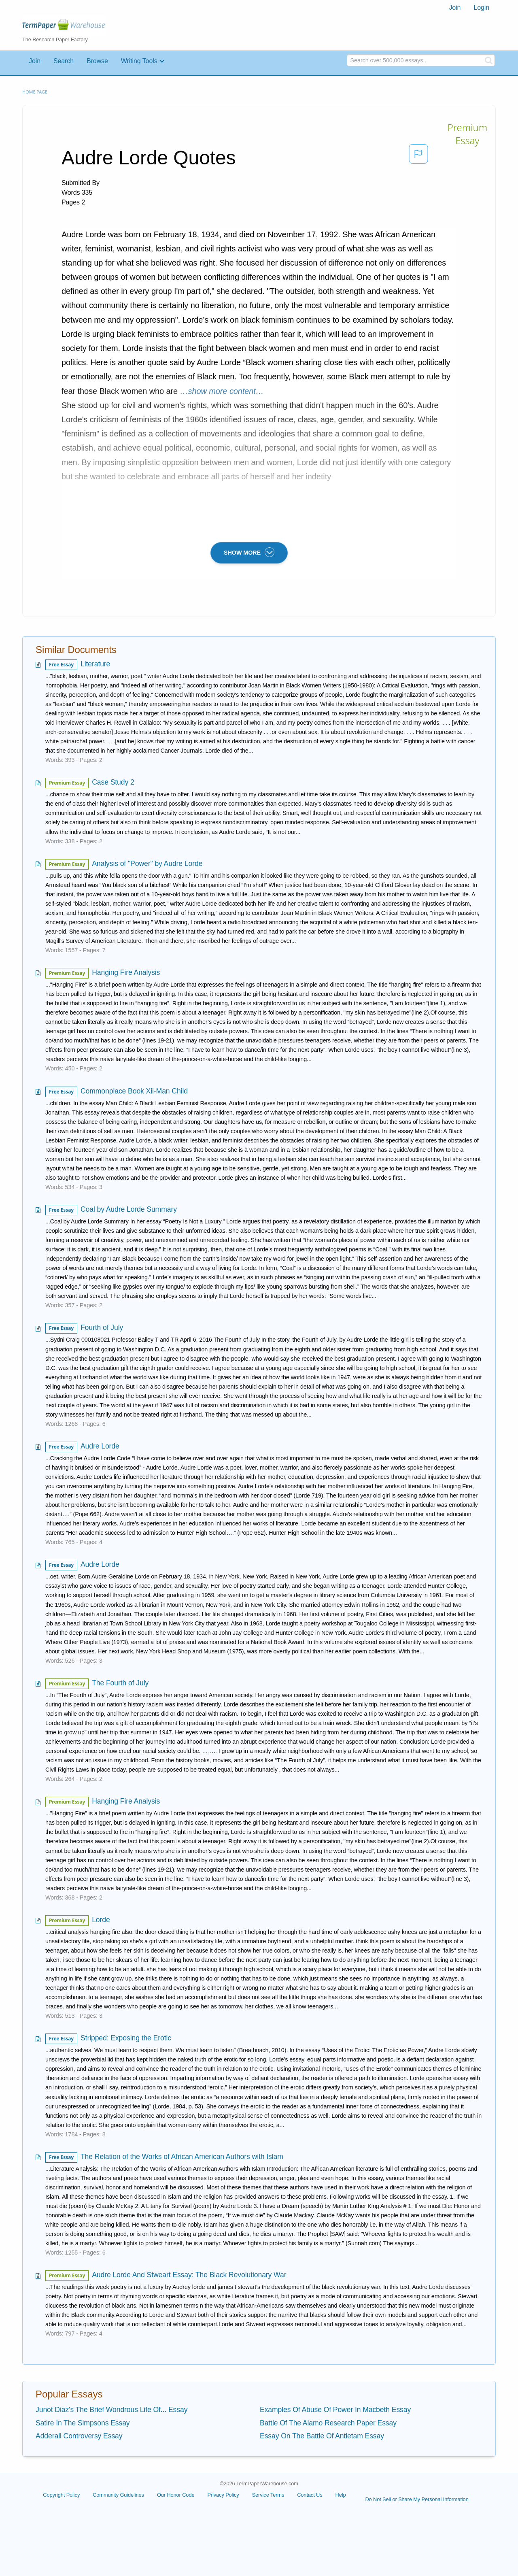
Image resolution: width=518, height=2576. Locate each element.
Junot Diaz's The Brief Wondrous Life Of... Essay (111, 2410)
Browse (97, 60)
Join (455, 7)
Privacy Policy (223, 2495)
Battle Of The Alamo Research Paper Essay (328, 2423)
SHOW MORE (249, 552)
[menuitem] (454, 7)
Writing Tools (139, 60)
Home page (34, 92)
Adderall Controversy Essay (79, 2436)
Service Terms (268, 2495)
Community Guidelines (118, 2495)
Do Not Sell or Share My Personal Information (416, 2499)
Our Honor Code (176, 2495)
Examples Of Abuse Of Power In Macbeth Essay (335, 2410)
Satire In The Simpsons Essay (83, 2423)
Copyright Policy (61, 2495)
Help (340, 2495)
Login (481, 7)
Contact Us (309, 2495)
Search (63, 60)
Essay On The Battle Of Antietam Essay (322, 2436)
